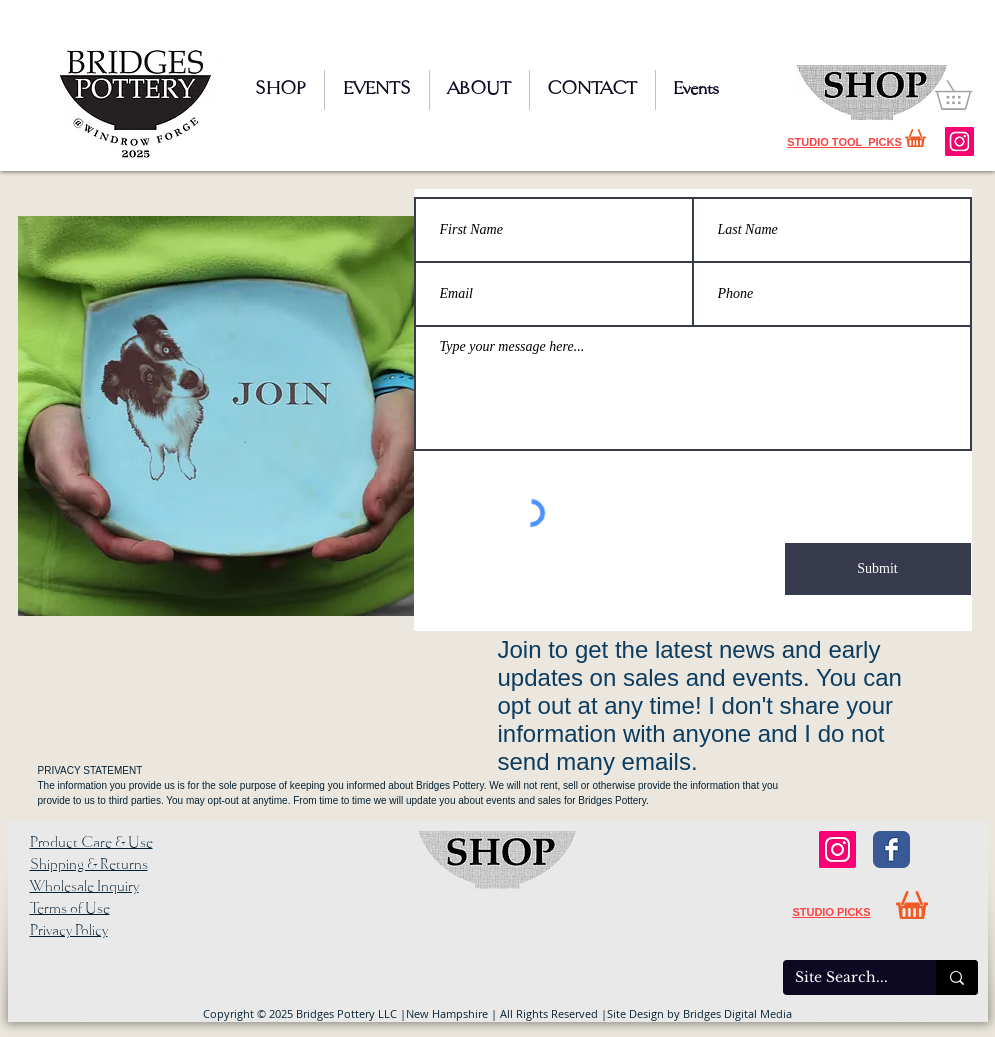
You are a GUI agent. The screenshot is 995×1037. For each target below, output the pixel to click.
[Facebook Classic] (891, 849)
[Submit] (878, 569)
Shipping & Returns (89, 865)
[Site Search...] (844, 978)
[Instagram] (959, 141)
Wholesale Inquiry (84, 887)
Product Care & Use (91, 843)
